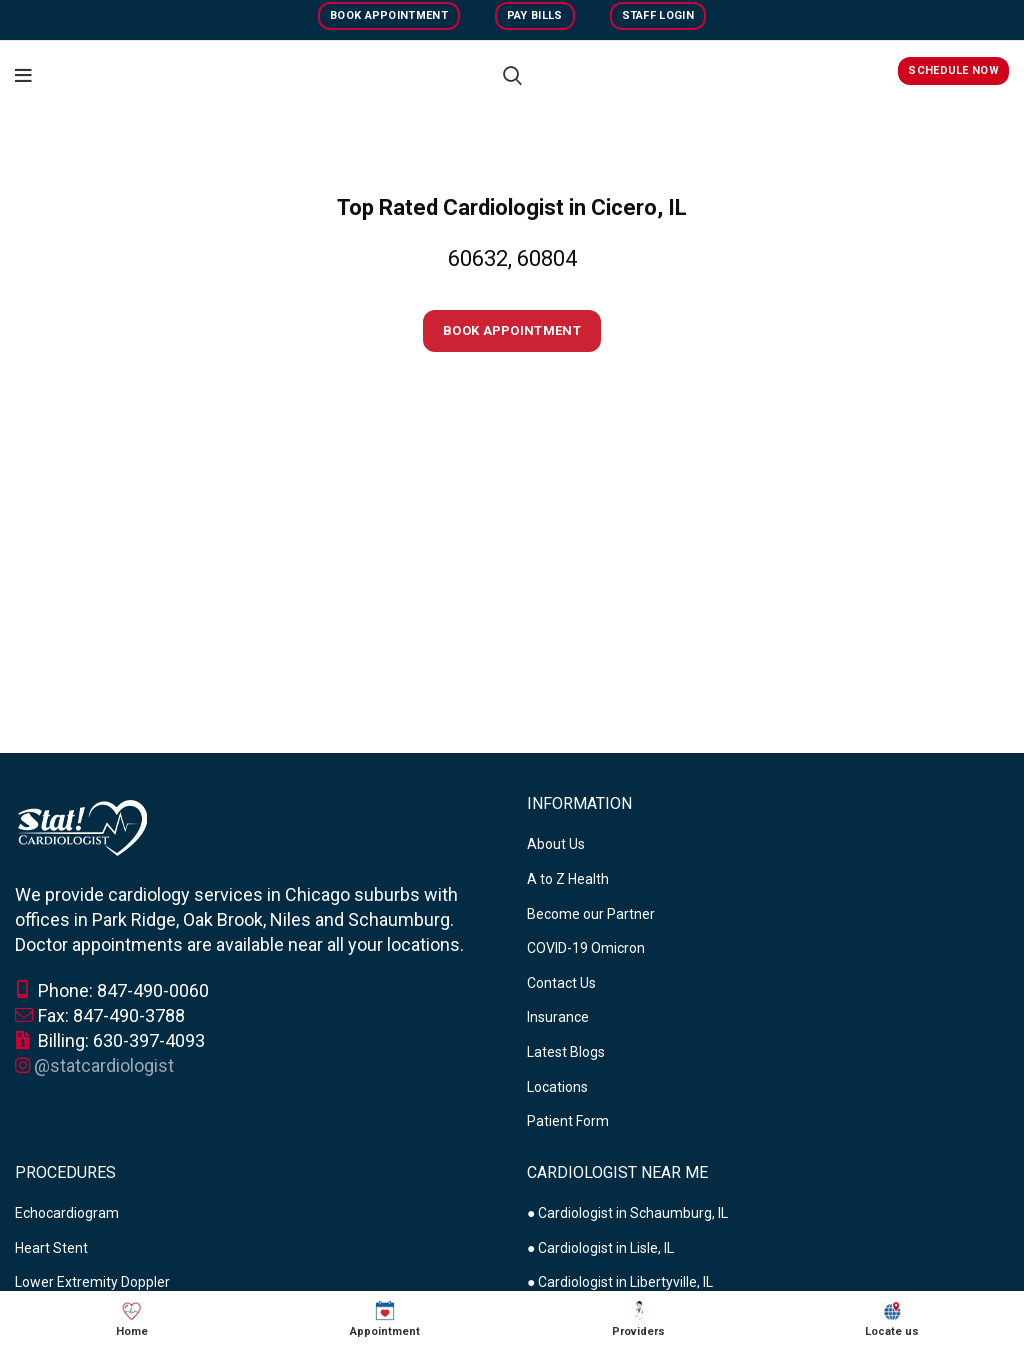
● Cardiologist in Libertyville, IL (620, 1282)
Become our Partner (591, 914)
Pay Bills (535, 15)
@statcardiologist (104, 1065)
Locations (557, 1087)
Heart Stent (51, 1248)
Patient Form (568, 1121)
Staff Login (658, 15)
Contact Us (561, 983)
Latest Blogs (566, 1052)
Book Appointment (389, 15)
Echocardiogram (67, 1213)
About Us (556, 844)
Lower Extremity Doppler (92, 1282)
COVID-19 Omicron (586, 948)
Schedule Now (953, 70)
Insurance (558, 1017)
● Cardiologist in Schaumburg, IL (627, 1213)
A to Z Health (568, 879)
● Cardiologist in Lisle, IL (600, 1248)
